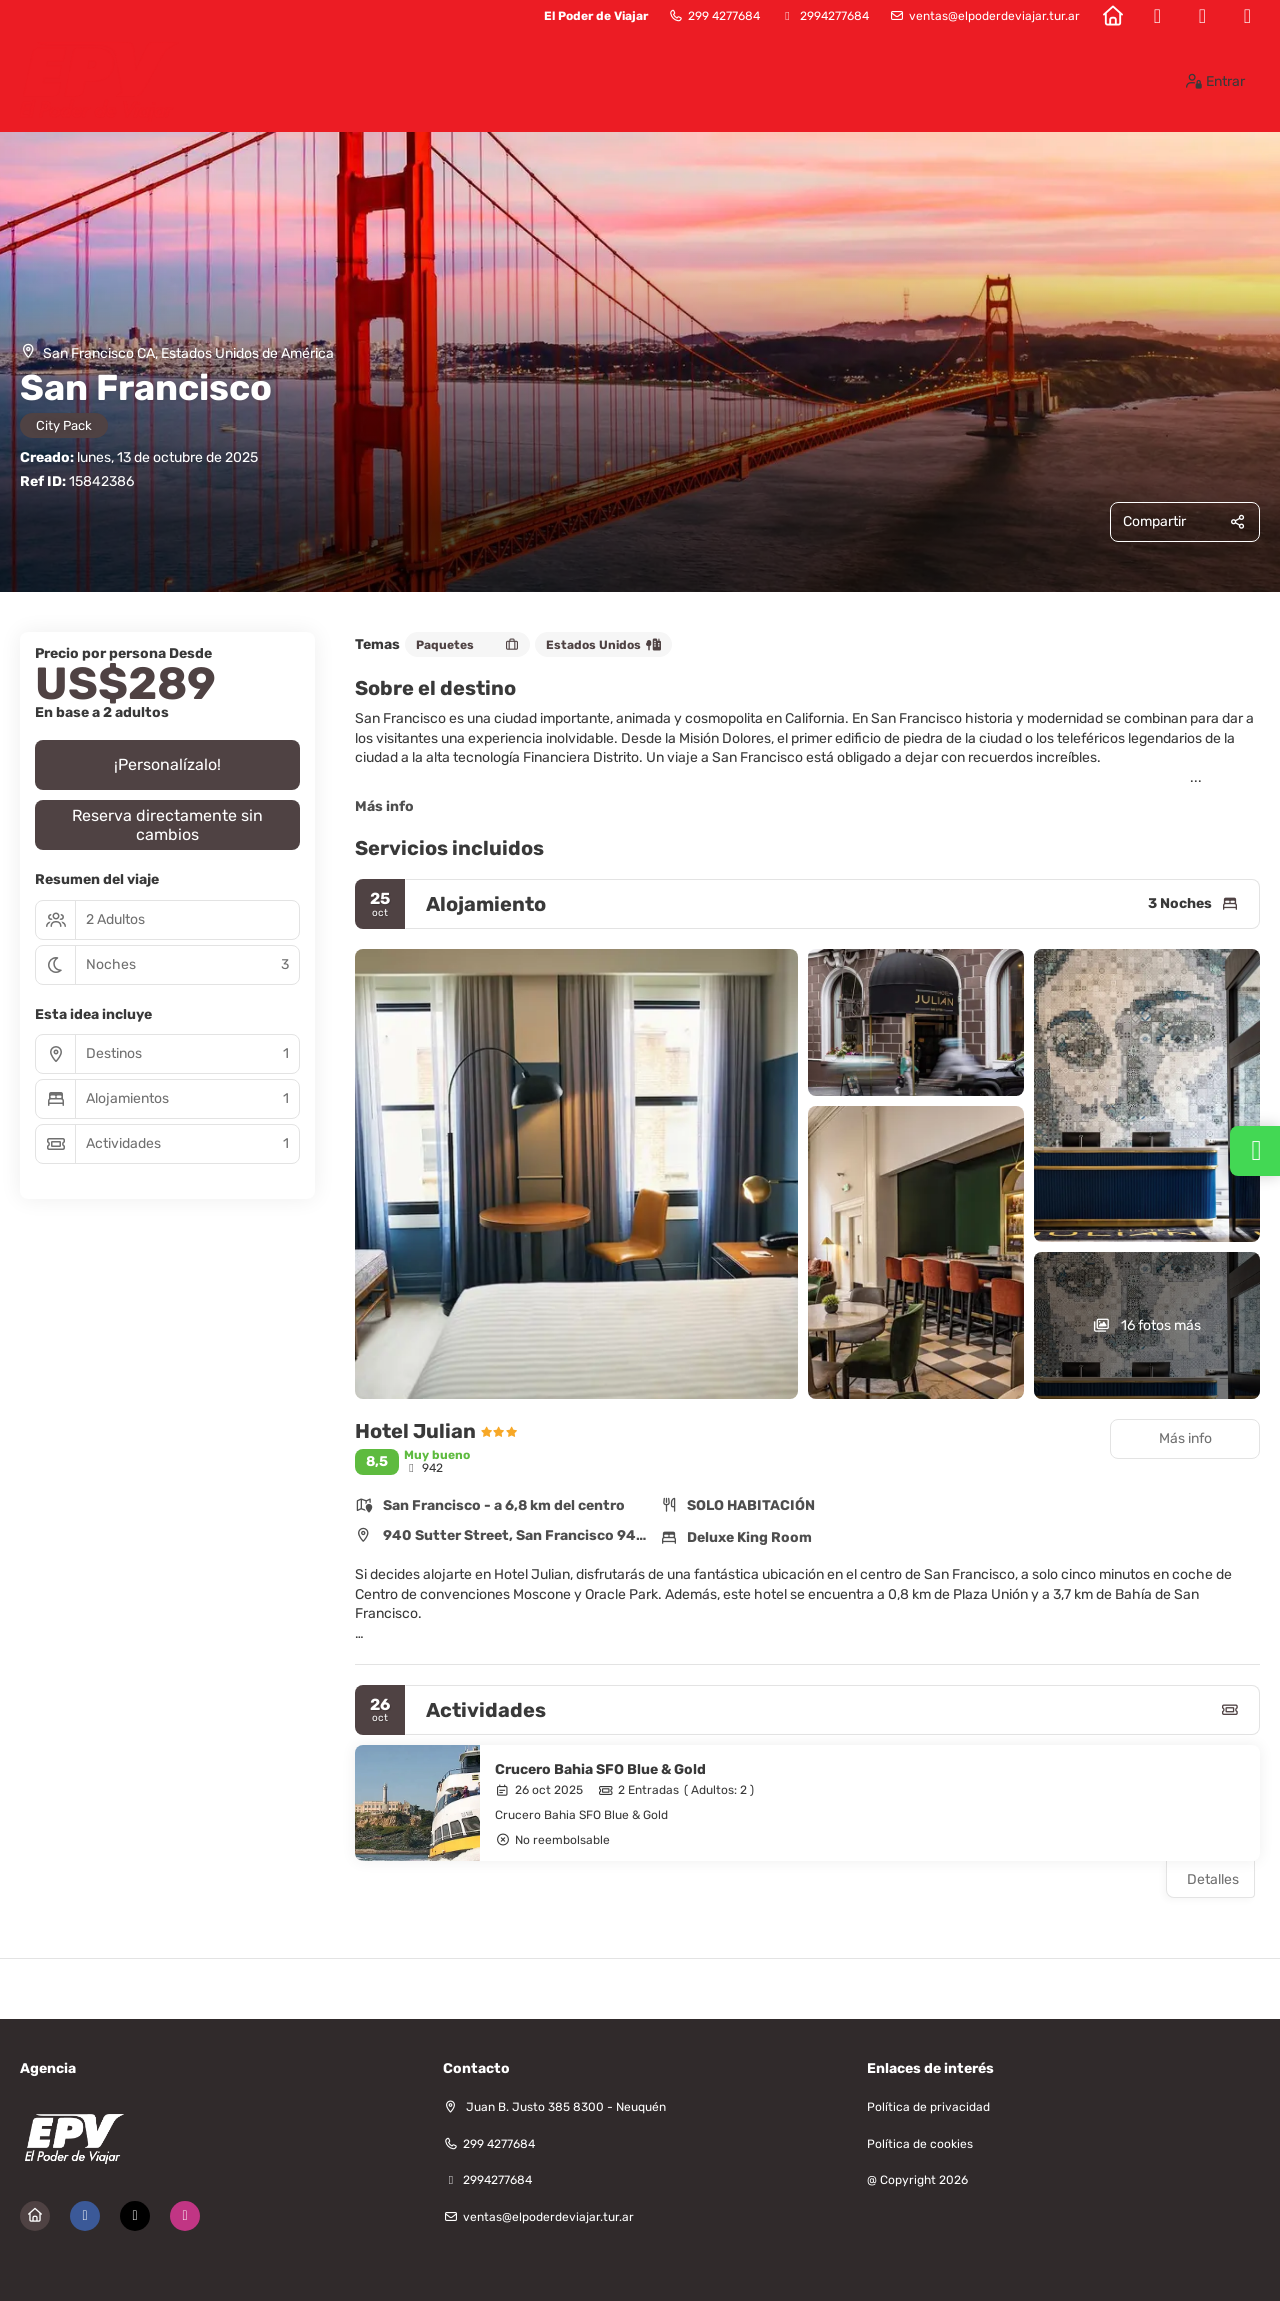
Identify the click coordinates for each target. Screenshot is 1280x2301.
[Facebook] (1157, 16)
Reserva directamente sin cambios (167, 825)
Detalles (1213, 1879)
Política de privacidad (928, 2107)
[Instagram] (1247, 16)
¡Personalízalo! (167, 764)
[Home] (1112, 16)
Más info (384, 806)
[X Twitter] (1202, 16)
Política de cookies (920, 2144)
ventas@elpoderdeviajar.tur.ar (994, 16)
